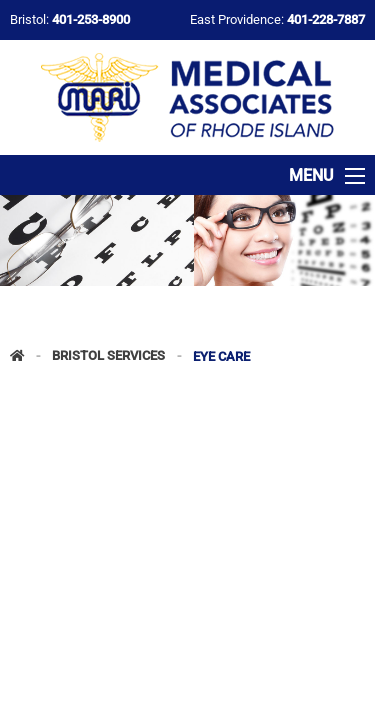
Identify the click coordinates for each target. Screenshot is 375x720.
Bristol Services (108, 356)
